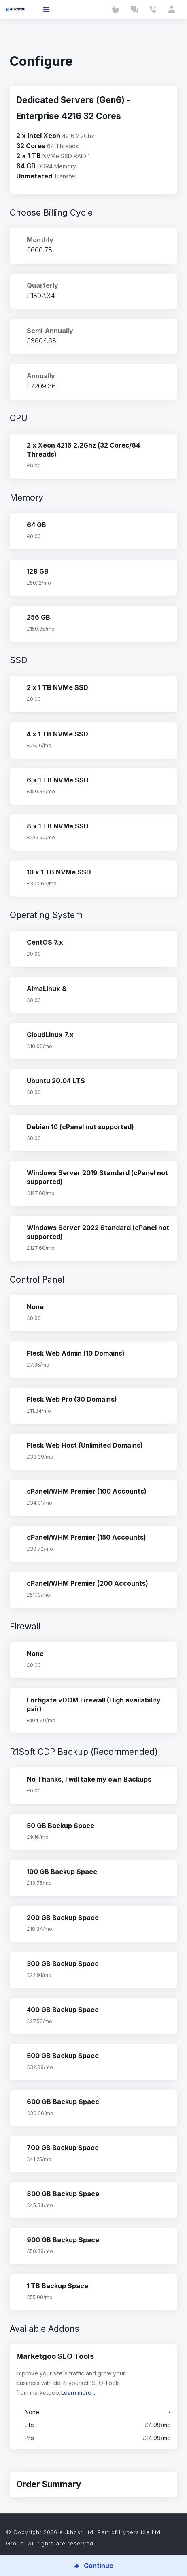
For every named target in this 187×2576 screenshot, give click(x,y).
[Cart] (115, 9)
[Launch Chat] (134, 9)
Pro (93, 2438)
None (93, 2412)
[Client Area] (171, 9)
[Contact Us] (153, 9)
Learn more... (78, 2392)
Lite (93, 2425)
